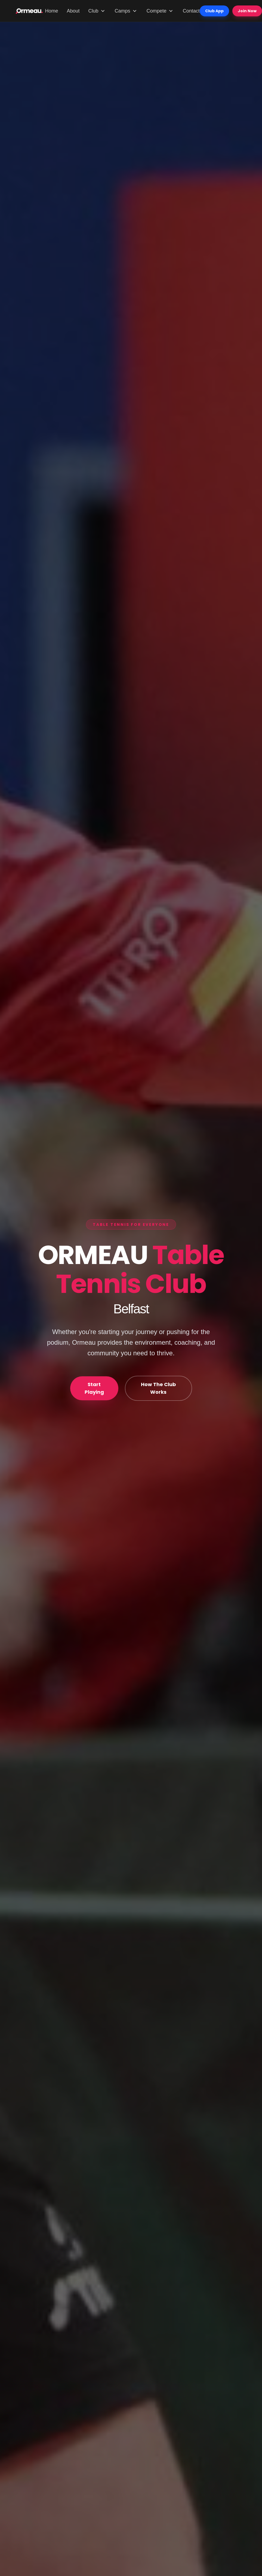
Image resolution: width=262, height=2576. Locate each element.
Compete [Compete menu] (160, 11)
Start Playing (94, 1388)
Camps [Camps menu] (126, 11)
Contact (191, 11)
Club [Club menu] (97, 11)
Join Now (247, 11)
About (73, 11)
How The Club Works (158, 1388)
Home (51, 11)
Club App (214, 11)
